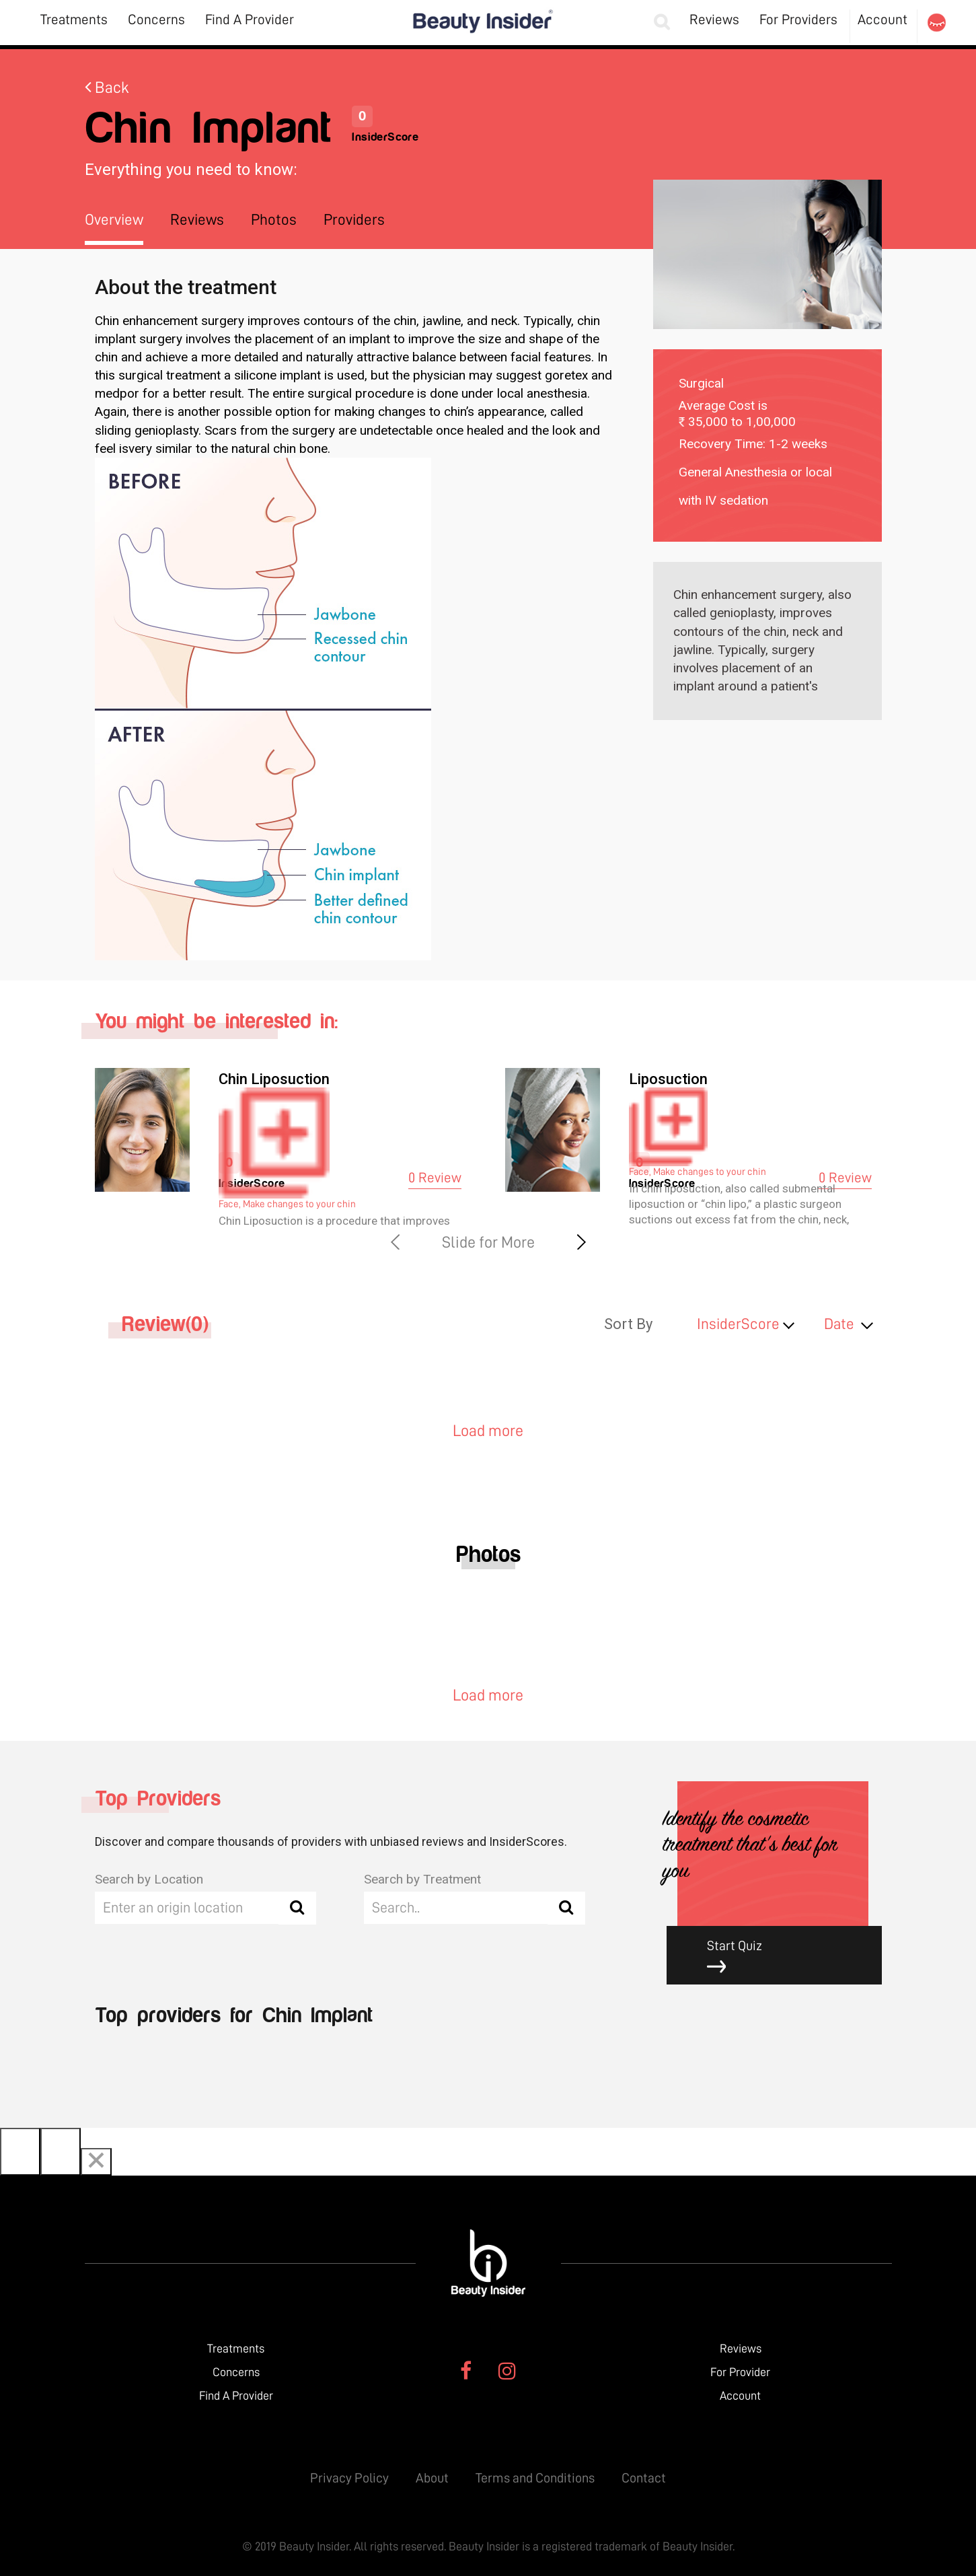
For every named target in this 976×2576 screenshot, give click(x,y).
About (432, 2477)
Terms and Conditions (535, 2477)
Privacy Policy (349, 2477)
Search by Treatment (422, 1879)
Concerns (156, 20)
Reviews (714, 20)
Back (107, 87)
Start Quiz (784, 1956)
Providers (354, 219)
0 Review (434, 1178)
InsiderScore (738, 1324)
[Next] (60, 2152)
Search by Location (149, 1879)
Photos (274, 219)
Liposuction (668, 1079)
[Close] (96, 2162)
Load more (488, 1431)
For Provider (740, 2372)
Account (882, 20)
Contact (644, 2477)
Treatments (74, 20)
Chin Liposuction (274, 1079)
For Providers (798, 20)
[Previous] (20, 2152)
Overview (114, 219)
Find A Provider (249, 20)
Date (839, 1324)
